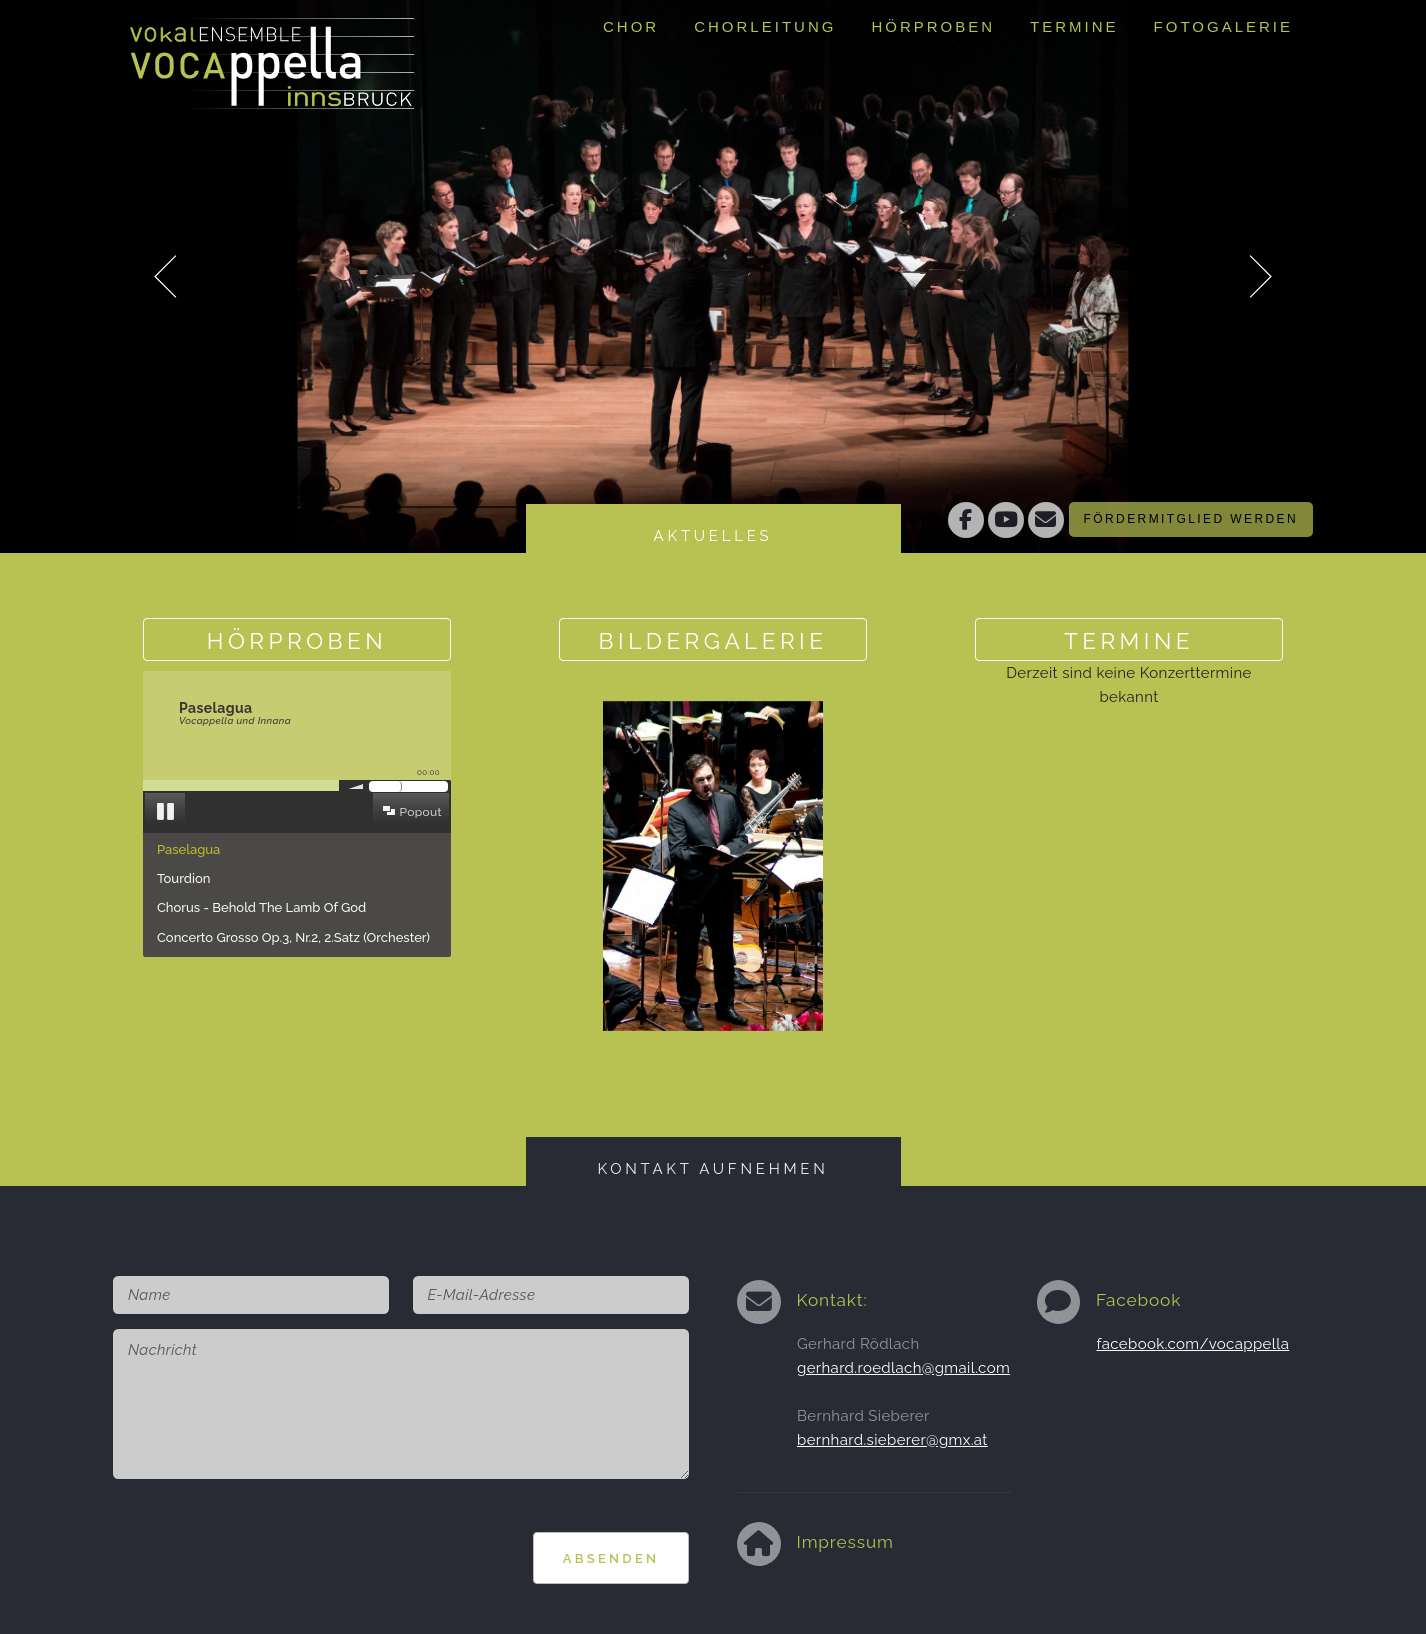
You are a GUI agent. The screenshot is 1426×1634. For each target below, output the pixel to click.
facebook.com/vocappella (1193, 1344)
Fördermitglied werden (1191, 519)
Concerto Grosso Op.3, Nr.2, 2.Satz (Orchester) (293, 937)
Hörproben (933, 26)
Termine (1074, 26)
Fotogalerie (1223, 26)
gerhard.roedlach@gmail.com (903, 1368)
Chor (631, 26)
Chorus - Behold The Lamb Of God (261, 907)
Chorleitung (765, 26)
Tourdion (183, 878)
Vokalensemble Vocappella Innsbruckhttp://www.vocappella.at (273, 55)
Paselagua (188, 849)
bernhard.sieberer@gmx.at (892, 1440)
